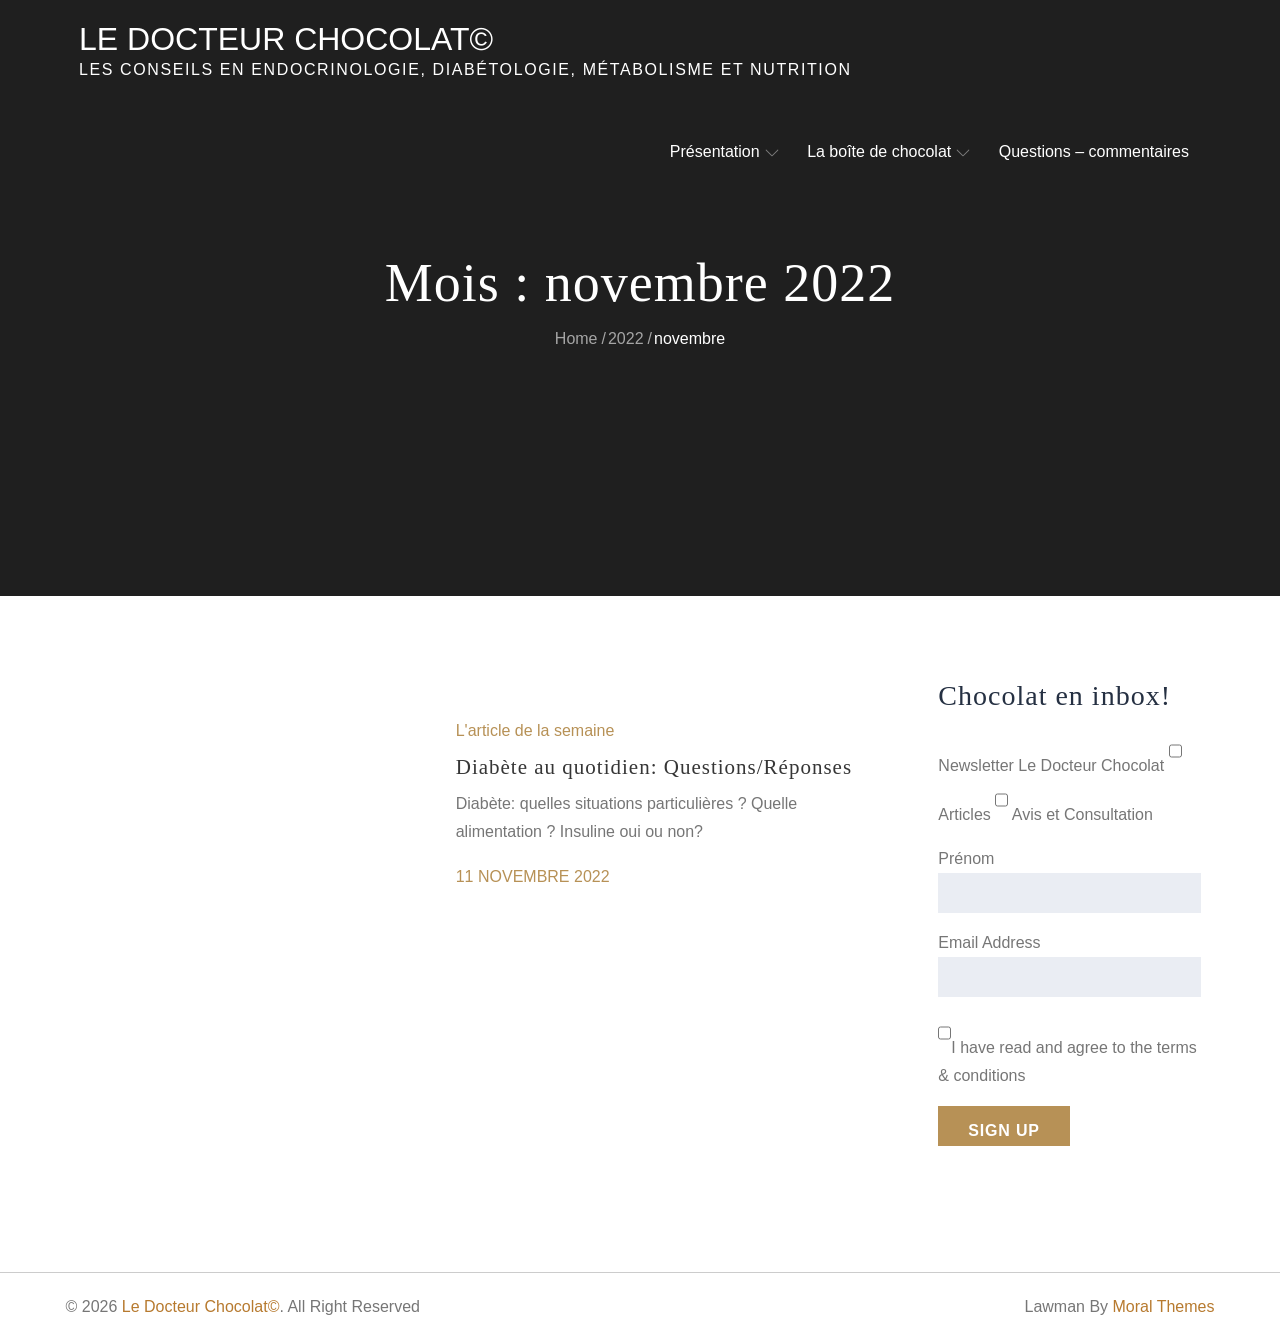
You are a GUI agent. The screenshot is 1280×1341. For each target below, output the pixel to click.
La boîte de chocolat (888, 151)
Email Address (989, 942)
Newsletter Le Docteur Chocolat (1051, 765)
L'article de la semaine (535, 730)
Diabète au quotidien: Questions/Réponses (654, 767)
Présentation (724, 151)
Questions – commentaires (1094, 151)
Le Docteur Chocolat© (286, 39)
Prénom (966, 858)
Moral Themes (1164, 1306)
